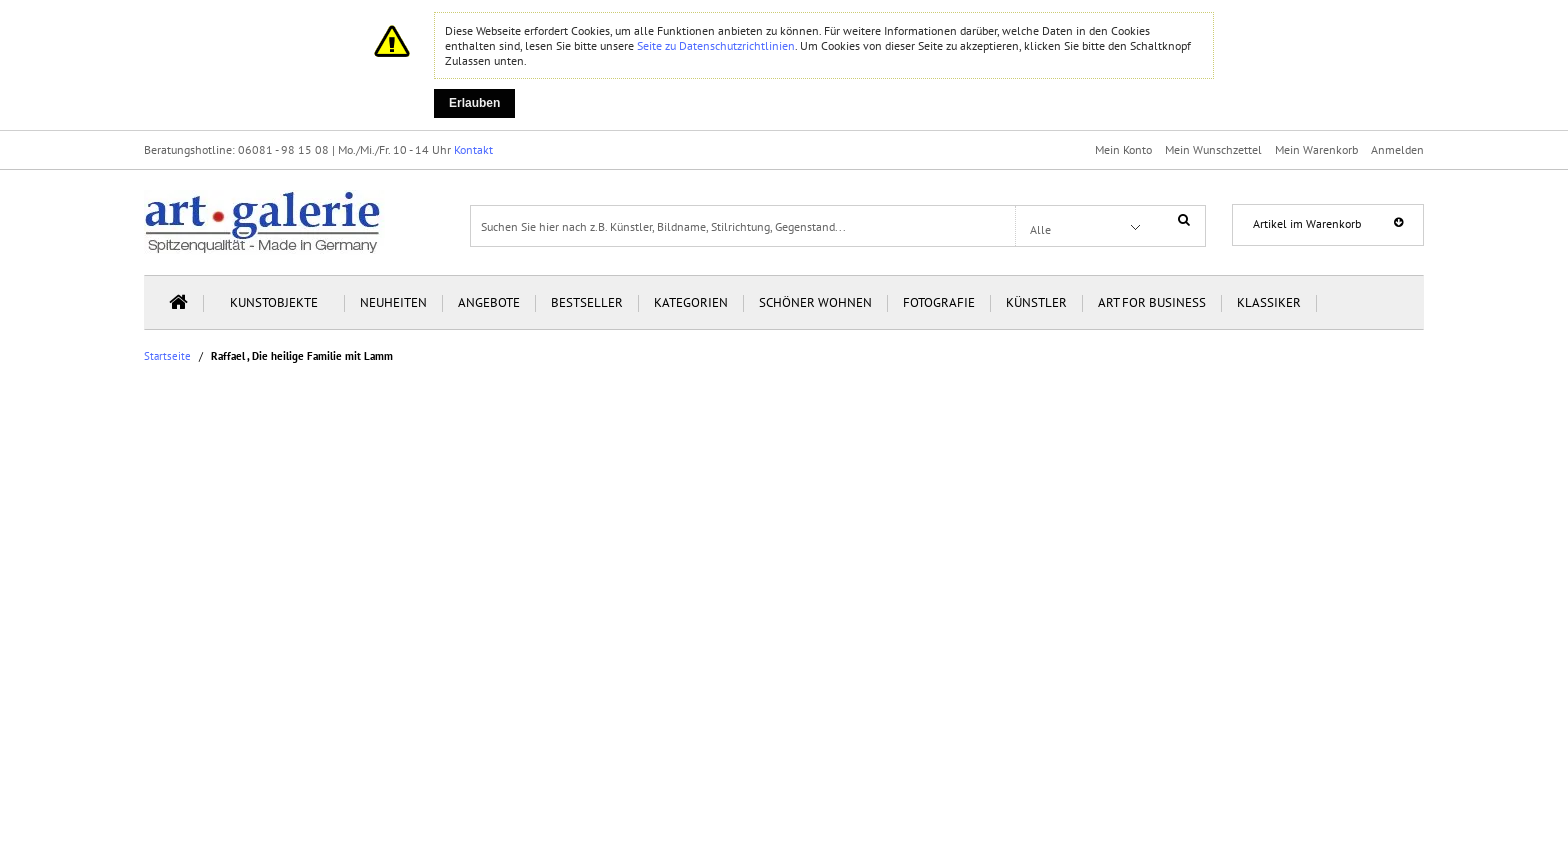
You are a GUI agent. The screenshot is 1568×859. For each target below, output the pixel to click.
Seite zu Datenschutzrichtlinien (716, 45)
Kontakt (473, 149)
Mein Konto (1123, 149)
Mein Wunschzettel (1213, 149)
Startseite (167, 356)
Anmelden (1397, 149)
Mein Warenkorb (1316, 149)
